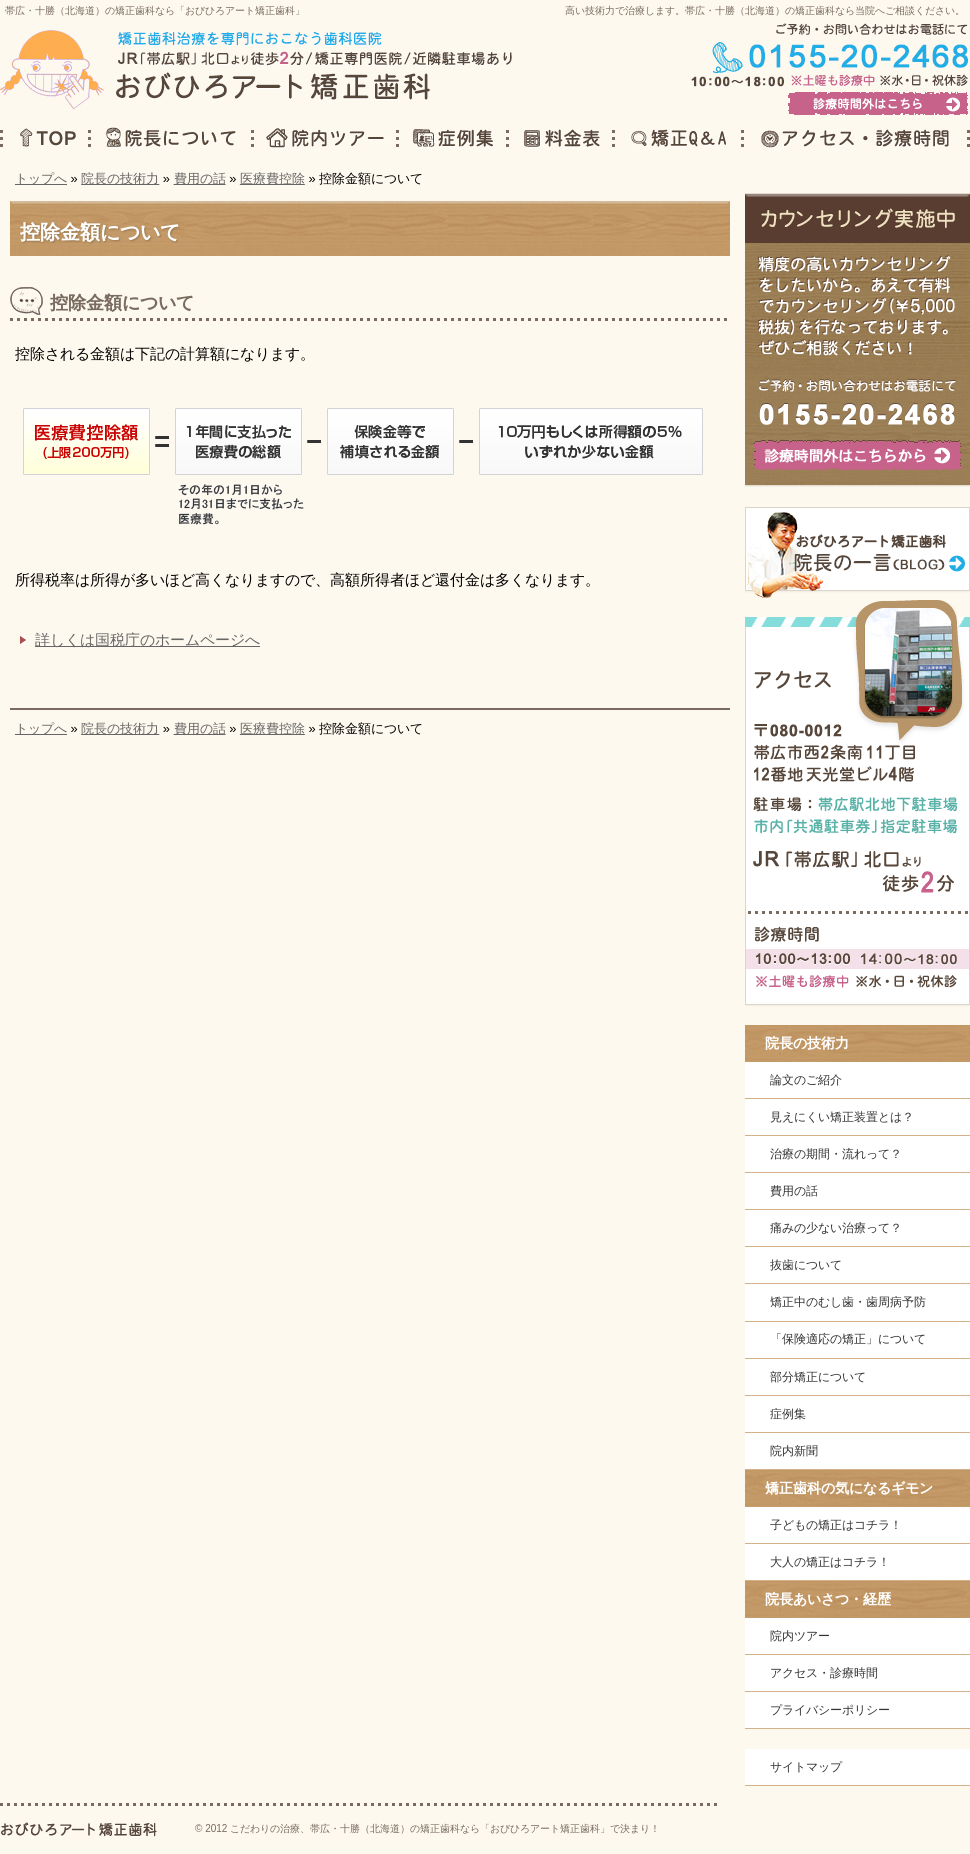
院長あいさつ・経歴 (828, 1599)
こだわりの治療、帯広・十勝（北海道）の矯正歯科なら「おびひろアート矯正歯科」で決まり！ (445, 1828)
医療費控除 (272, 178)
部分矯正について (818, 1377)
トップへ (41, 178)
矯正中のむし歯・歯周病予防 (848, 1302)
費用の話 (200, 178)
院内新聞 (794, 1451)
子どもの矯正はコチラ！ (836, 1525)
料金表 (559, 135)
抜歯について (806, 1265)
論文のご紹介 (806, 1080)
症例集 (788, 1414)
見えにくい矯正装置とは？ (842, 1117)
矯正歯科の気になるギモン (849, 1488)
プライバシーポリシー (830, 1710)
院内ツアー (800, 1636)
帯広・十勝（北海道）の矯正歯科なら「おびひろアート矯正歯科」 (155, 10)
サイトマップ (806, 1767)
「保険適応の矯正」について (848, 1339)
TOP (44, 135)
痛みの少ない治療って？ (836, 1228)
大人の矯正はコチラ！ (830, 1562)
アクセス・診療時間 (824, 1673)
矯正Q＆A (676, 135)
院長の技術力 (120, 178)
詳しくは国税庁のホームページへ (147, 639)
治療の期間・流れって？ (836, 1154)
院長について (169, 135)
